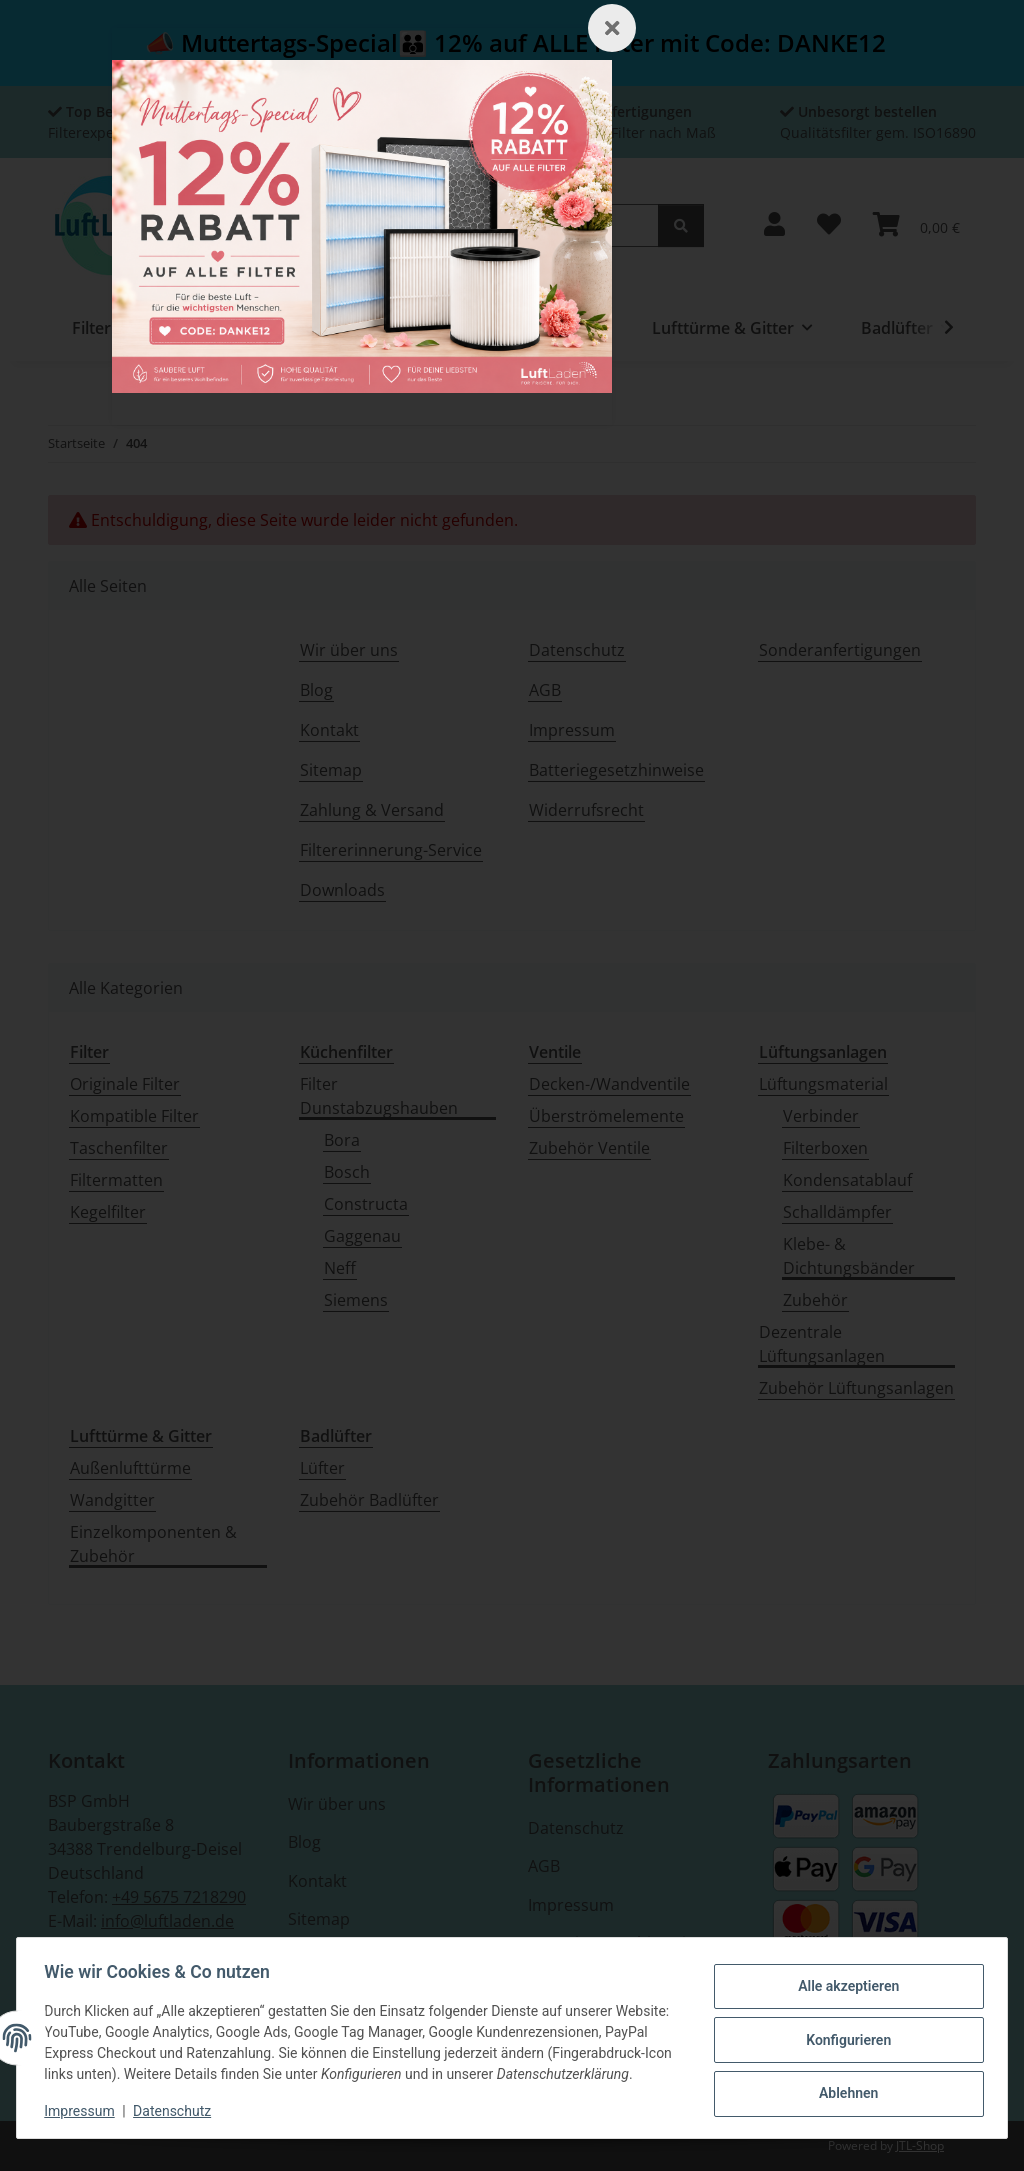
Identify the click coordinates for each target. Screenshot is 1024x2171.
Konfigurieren (843, 2029)
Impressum (84, 2111)
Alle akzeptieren (843, 1978)
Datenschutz (177, 2111)
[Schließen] (612, 28)
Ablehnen (843, 2081)
